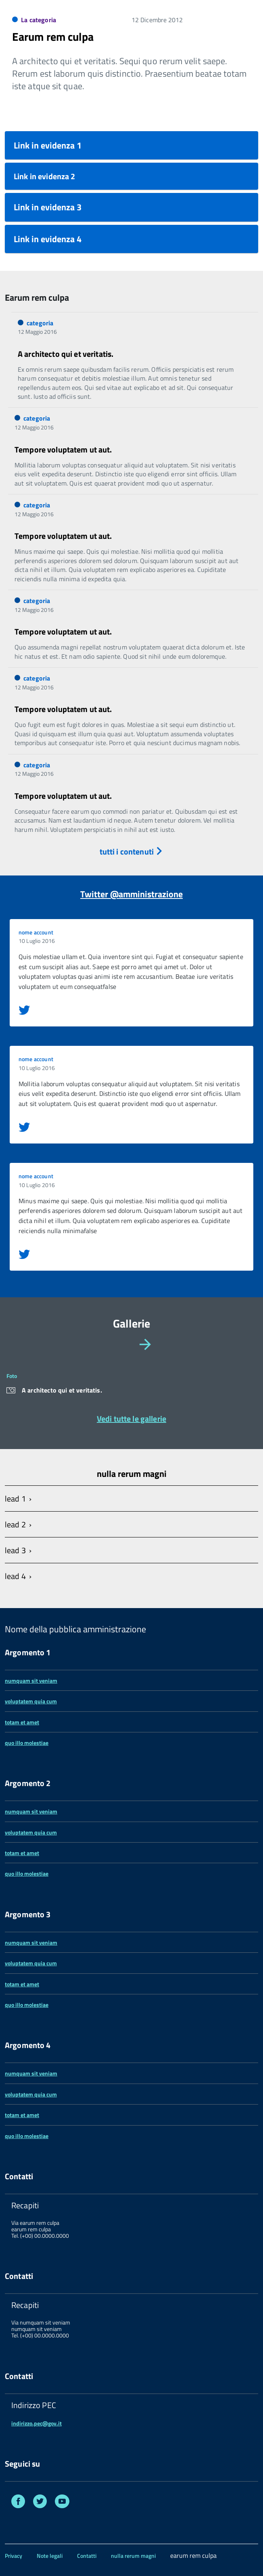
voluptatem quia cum (31, 1701)
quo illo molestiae (26, 1742)
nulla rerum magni (133, 2555)
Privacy (13, 2555)
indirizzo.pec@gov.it (36, 2423)
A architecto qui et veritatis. (65, 354)
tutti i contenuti (132, 851)
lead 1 (15, 1498)
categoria (40, 323)
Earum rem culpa (53, 36)
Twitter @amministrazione (131, 894)
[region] (131, 1379)
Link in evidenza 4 (47, 239)
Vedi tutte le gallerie (131, 1417)
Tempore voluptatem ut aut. (63, 449)
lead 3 (15, 1550)
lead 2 (15, 1524)
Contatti (86, 2555)
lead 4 (15, 1576)
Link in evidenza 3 (47, 207)
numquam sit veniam (31, 1680)
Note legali (50, 2555)
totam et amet (22, 1722)
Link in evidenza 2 (44, 176)
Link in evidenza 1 (47, 145)
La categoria (38, 20)
